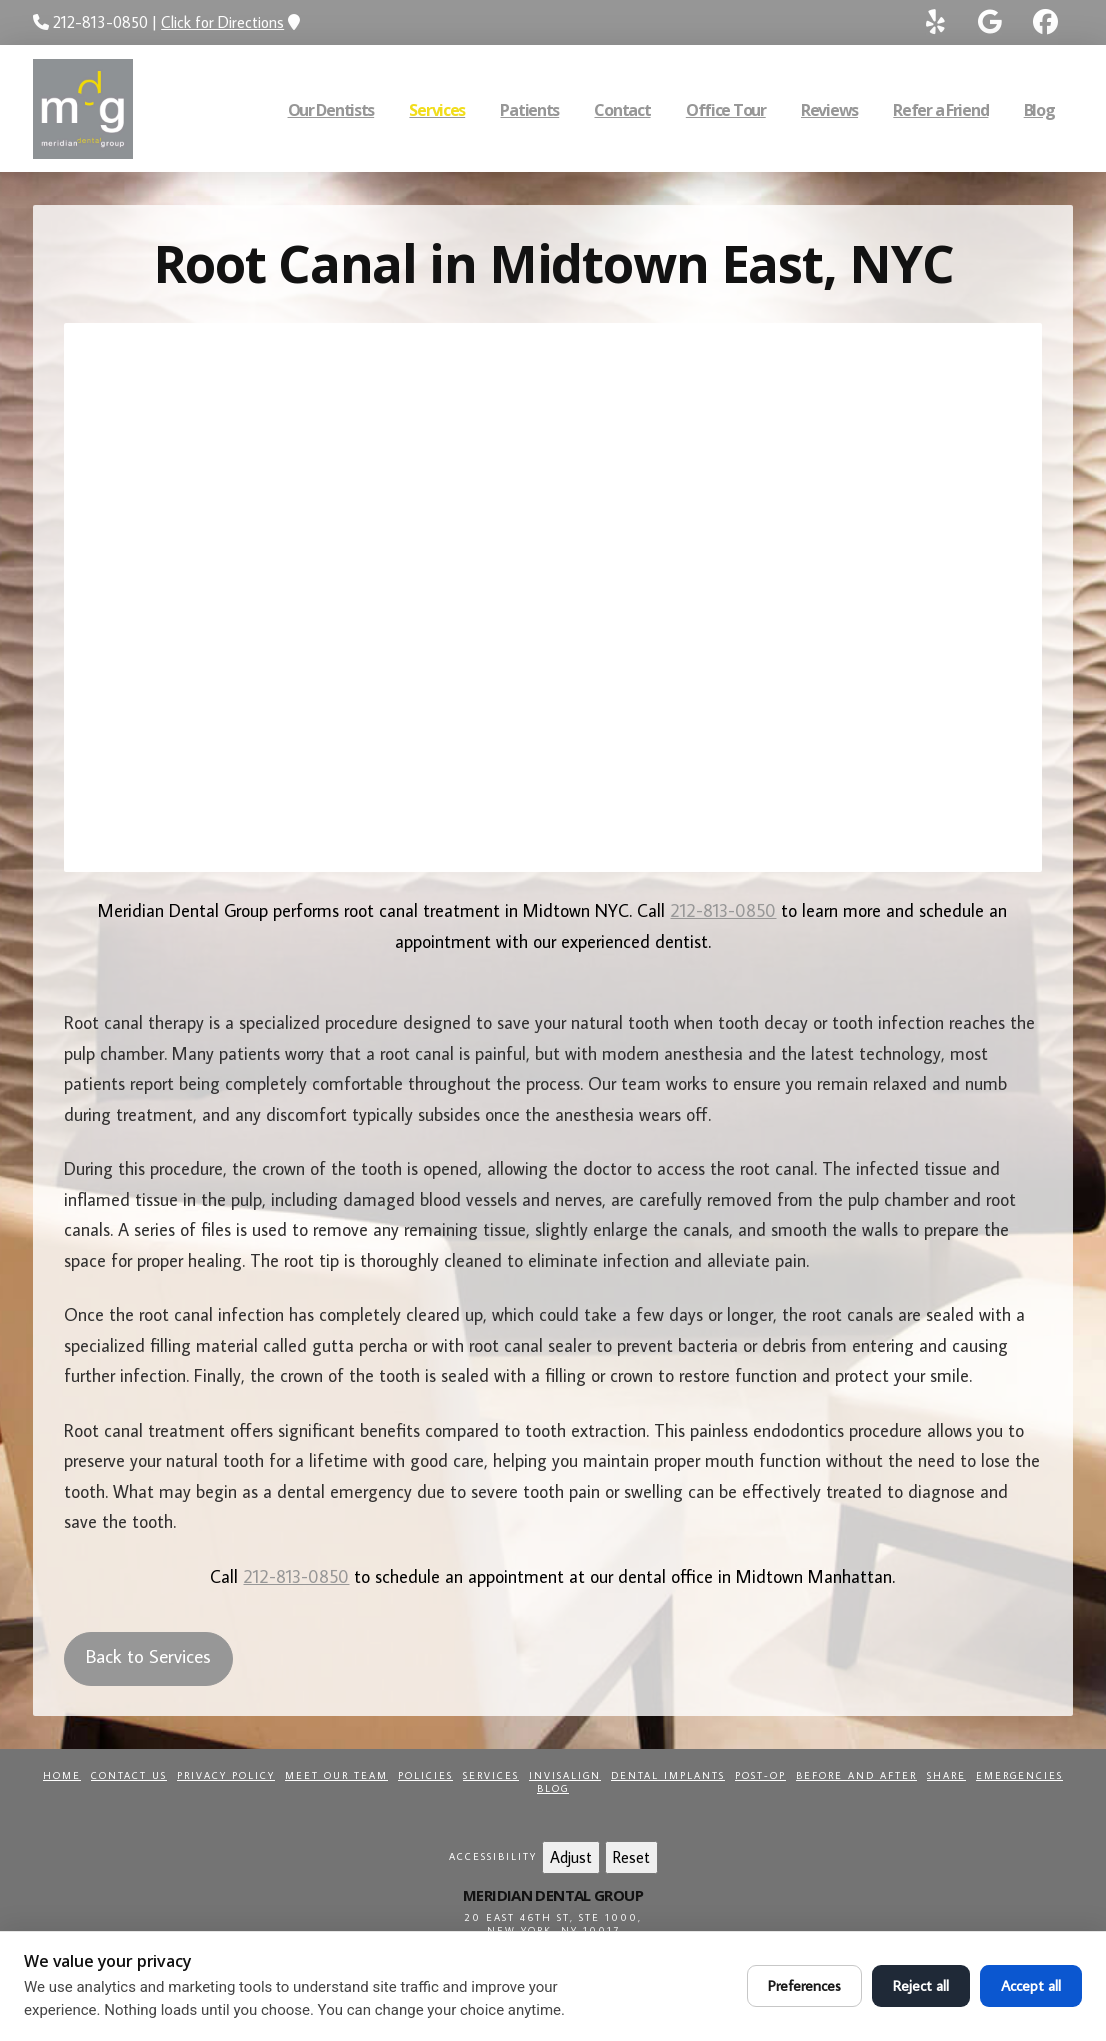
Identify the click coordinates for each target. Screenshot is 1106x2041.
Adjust (571, 1857)
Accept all (1031, 1985)
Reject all (921, 1985)
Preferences (804, 1985)
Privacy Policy (226, 1775)
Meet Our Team (336, 1775)
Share (946, 1775)
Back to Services (148, 1655)
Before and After (856, 1775)
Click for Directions (222, 22)
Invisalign (565, 1775)
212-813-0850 (723, 910)
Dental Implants (668, 1775)
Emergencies (1019, 1775)
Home (62, 1775)
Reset (631, 1857)
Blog (553, 1788)
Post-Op (760, 1775)
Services (491, 1775)
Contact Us (129, 1775)
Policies (425, 1775)
